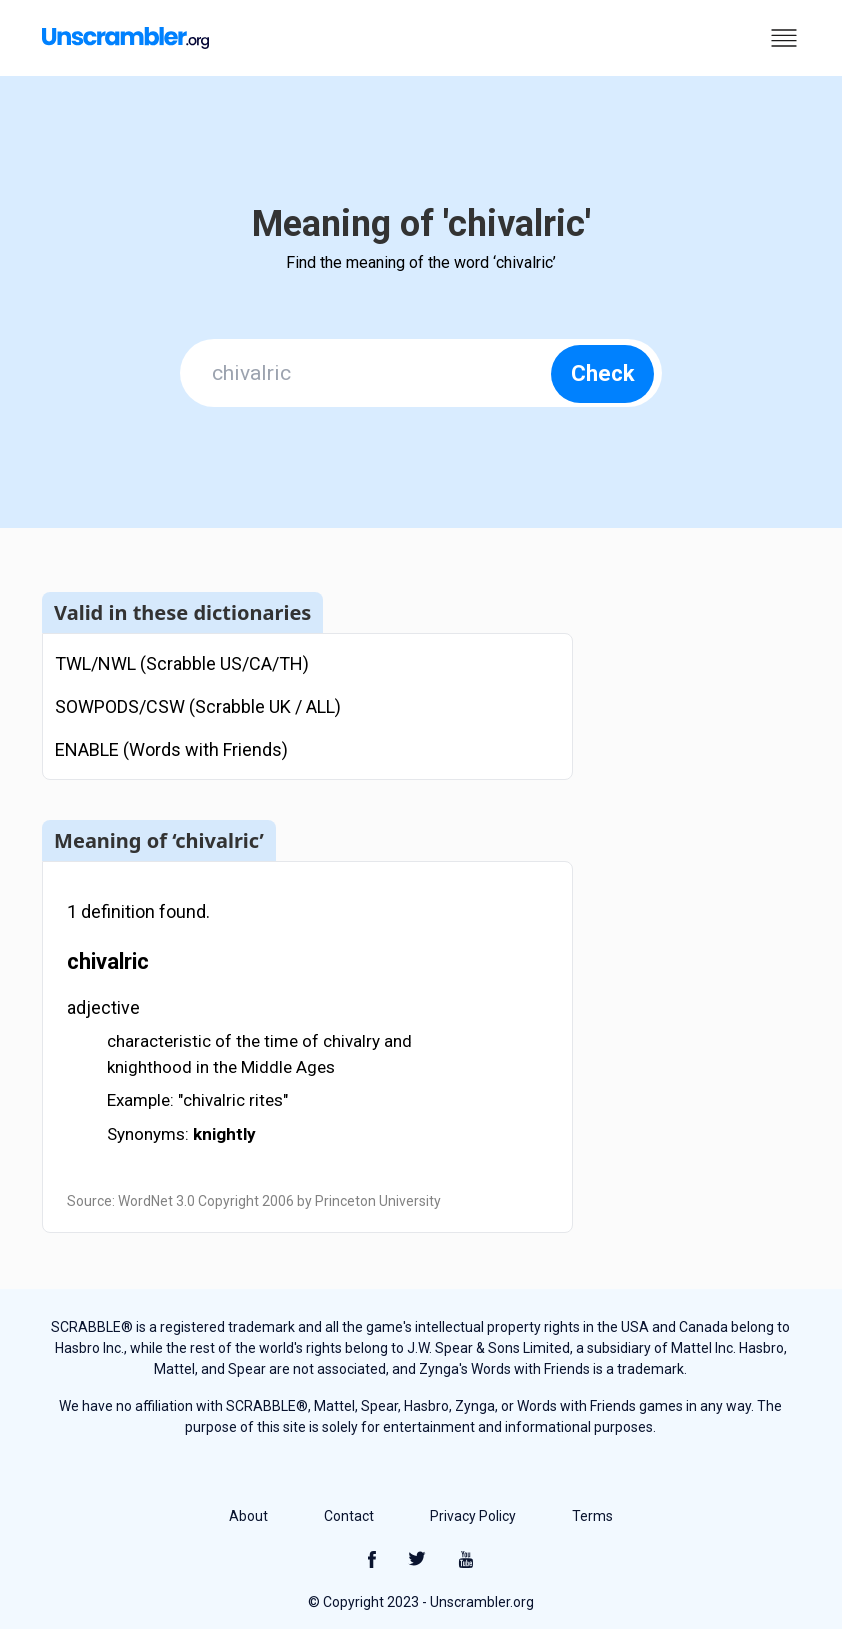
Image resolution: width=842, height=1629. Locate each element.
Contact (349, 1516)
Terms (592, 1516)
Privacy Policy (473, 1516)
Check (603, 373)
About (248, 1516)
